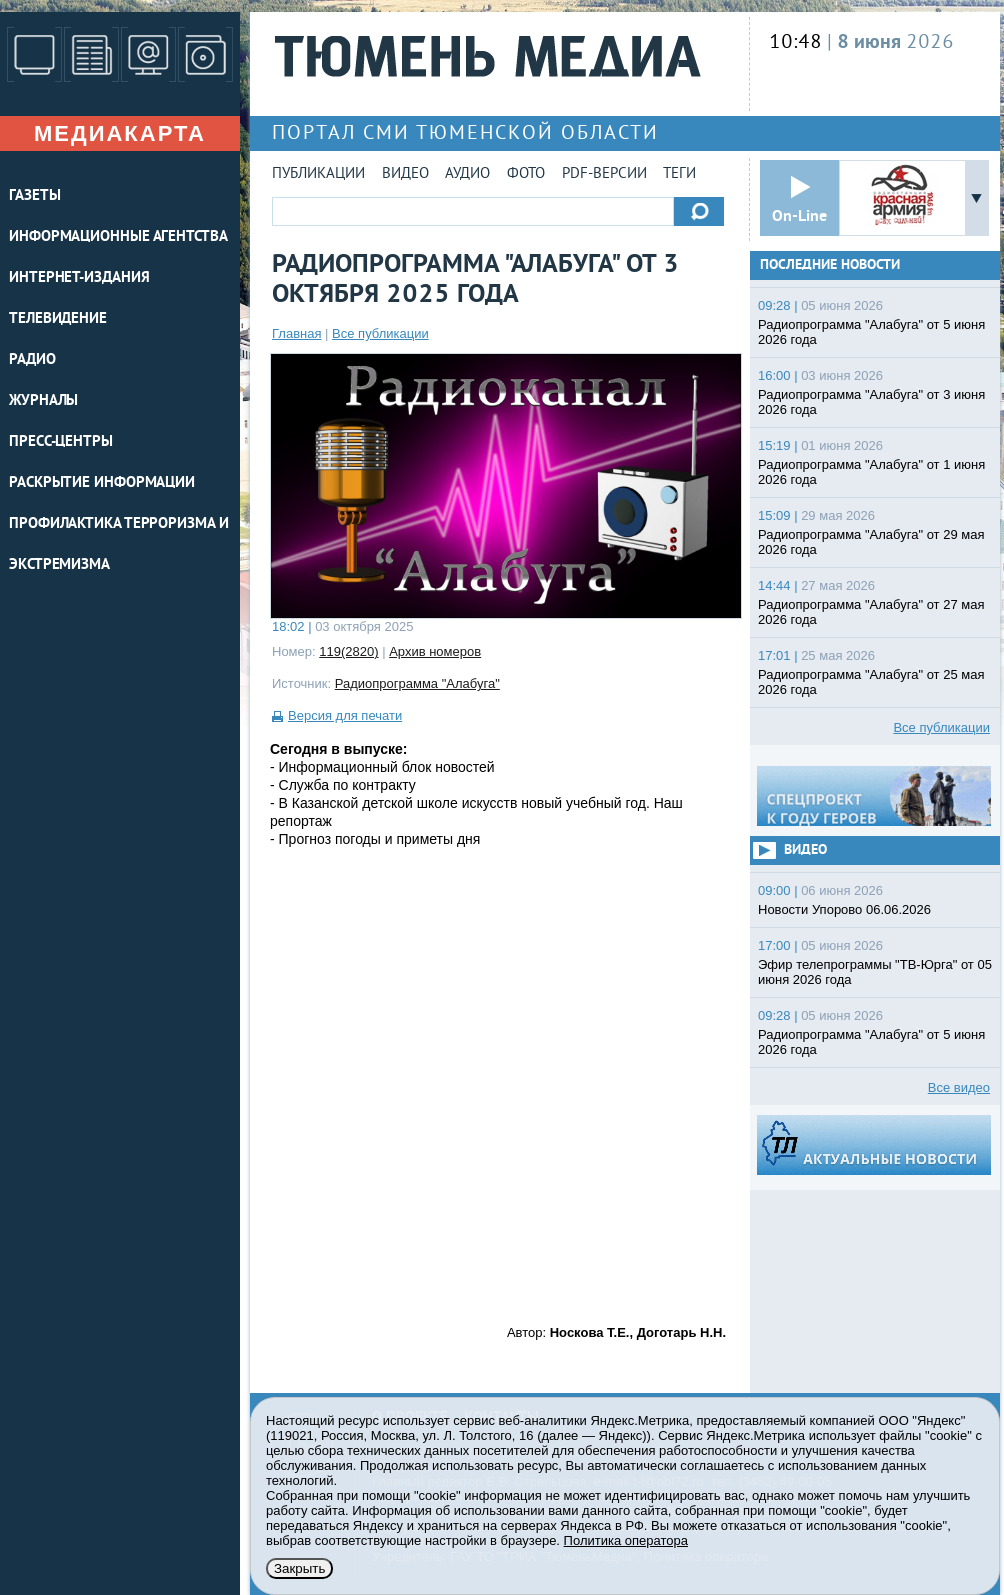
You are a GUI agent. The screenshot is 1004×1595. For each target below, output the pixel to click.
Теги (679, 174)
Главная (296, 333)
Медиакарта (120, 133)
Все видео (959, 1087)
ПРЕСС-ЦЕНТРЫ (61, 442)
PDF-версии (604, 174)
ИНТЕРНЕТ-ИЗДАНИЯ (79, 278)
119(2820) (348, 651)
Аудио (467, 174)
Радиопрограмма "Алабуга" (417, 683)
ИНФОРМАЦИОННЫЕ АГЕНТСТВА (118, 237)
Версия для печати (345, 715)
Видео (405, 174)
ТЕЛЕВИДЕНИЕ (58, 319)
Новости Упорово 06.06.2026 (844, 909)
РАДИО (32, 360)
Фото (526, 174)
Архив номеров (435, 651)
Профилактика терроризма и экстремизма (119, 545)
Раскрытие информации (102, 483)
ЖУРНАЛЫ (43, 401)
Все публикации (380, 333)
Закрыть (299, 1568)
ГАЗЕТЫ (34, 196)
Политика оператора (626, 1540)
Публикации (318, 174)
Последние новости (830, 265)
